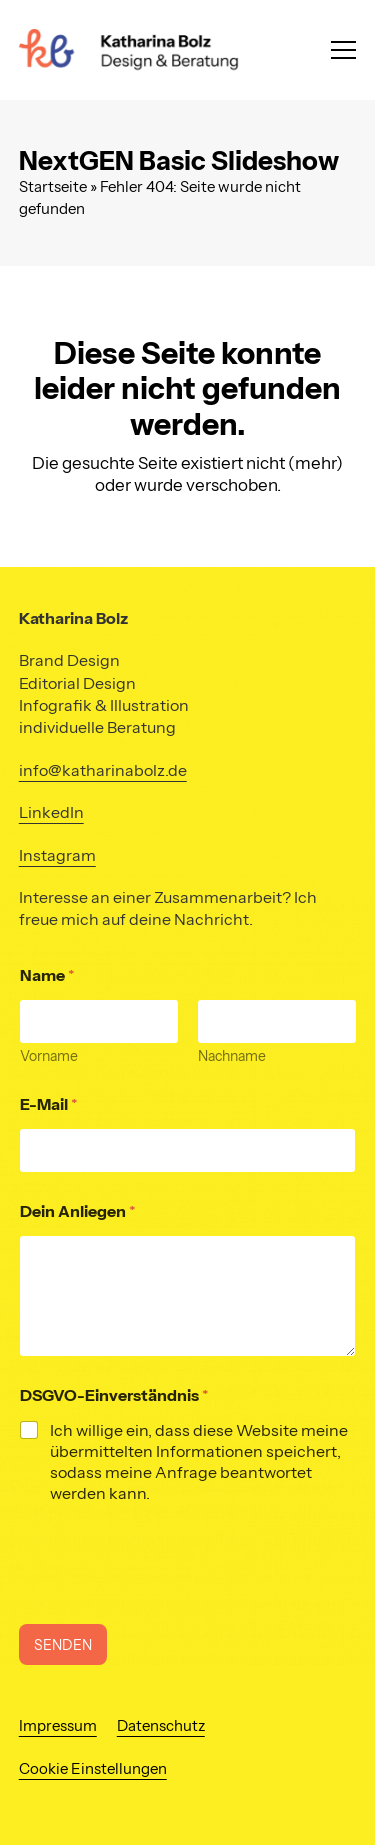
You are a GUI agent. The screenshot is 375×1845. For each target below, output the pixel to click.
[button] (343, 50)
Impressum (58, 1726)
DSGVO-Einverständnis (114, 1395)
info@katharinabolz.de (103, 770)
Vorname (49, 1056)
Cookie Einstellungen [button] (93, 1769)
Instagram (57, 855)
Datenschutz (161, 1726)
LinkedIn (51, 812)
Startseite (53, 187)
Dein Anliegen (78, 1211)
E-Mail (49, 1104)
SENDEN (63, 1645)
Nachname (232, 1056)
